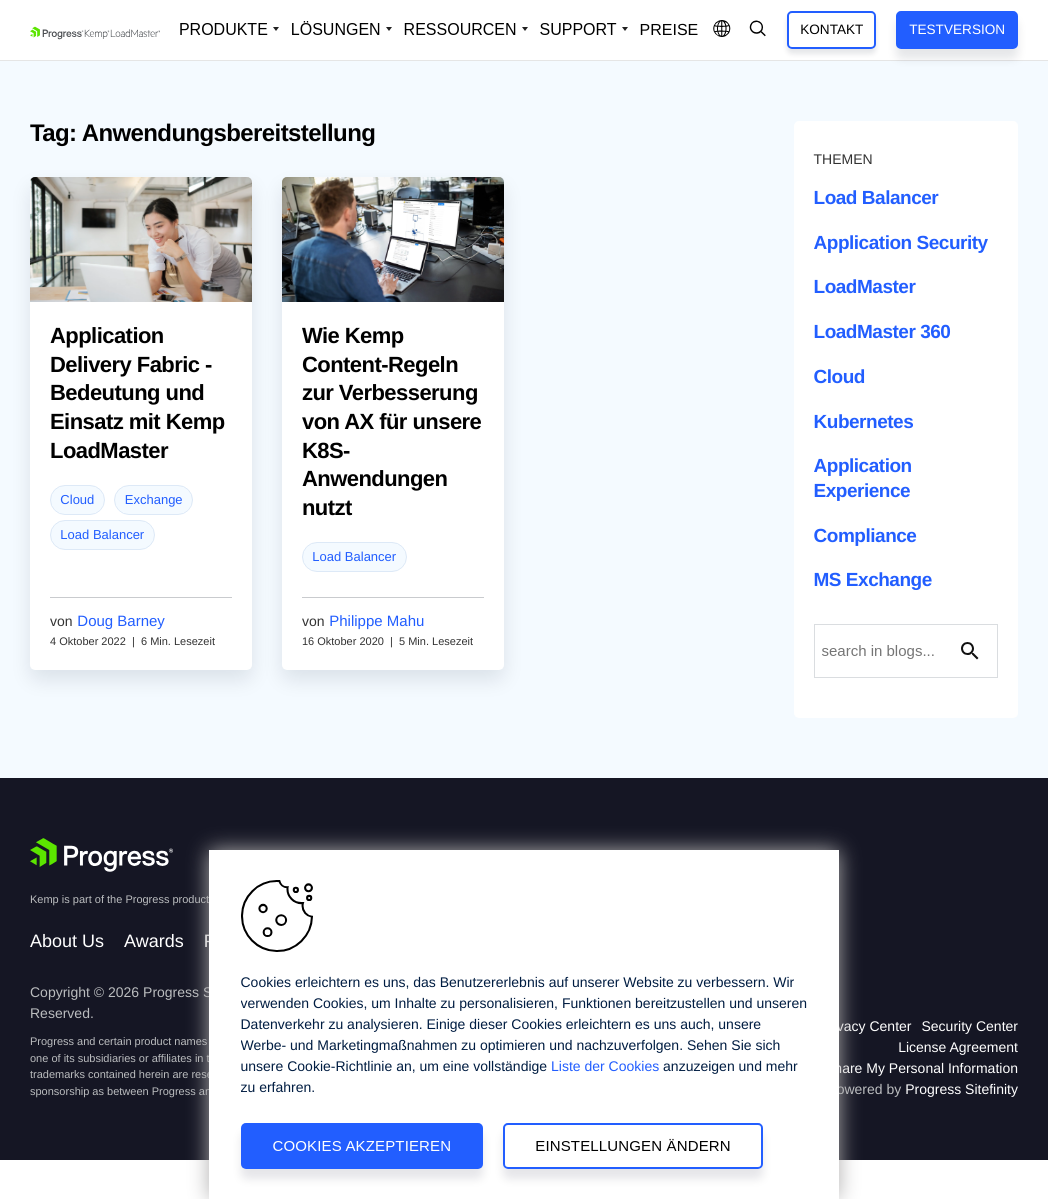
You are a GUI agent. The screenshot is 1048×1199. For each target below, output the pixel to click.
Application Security (901, 243)
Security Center (970, 1026)
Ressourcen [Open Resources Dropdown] (460, 29)
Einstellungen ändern (633, 1145)
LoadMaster (865, 287)
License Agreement (958, 1047)
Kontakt (831, 29)
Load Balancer (102, 534)
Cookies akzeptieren (362, 1145)
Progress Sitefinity (961, 1089)
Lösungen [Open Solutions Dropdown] (336, 29)
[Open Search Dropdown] (758, 30)
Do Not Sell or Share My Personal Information (876, 1068)
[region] (524, 1024)
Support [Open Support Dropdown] (578, 29)
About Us (67, 941)
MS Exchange (873, 580)
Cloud (77, 499)
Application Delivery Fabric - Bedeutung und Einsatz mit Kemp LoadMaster (137, 392)
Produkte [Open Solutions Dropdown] (223, 29)
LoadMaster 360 (882, 332)
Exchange (154, 499)
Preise (669, 30)
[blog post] (141, 251)
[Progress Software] (102, 855)
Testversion (957, 29)
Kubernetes (864, 422)
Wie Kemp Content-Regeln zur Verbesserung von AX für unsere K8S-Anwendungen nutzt (391, 421)
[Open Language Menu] (722, 30)
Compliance (865, 536)
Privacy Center (866, 1026)
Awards (154, 941)
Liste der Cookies (605, 1066)
